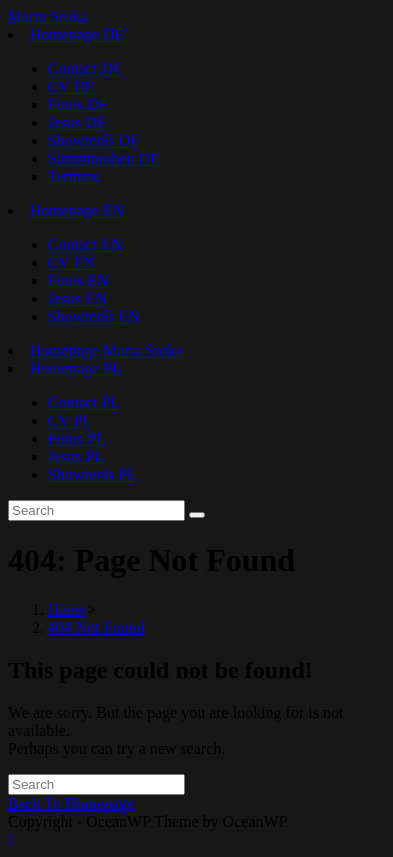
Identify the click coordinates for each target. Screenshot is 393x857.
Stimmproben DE (104, 158)
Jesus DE (77, 122)
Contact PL (84, 402)
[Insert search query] (96, 510)
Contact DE (85, 68)
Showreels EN (94, 316)
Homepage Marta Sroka (106, 350)
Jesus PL (76, 456)
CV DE (71, 86)
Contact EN (85, 244)
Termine (74, 176)
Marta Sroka (48, 16)
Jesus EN (77, 298)
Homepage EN (77, 210)
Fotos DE (78, 104)
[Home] (67, 609)
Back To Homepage (71, 803)
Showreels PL (92, 474)
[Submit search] (197, 515)
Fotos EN (78, 280)
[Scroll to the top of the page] (11, 839)
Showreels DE (94, 140)
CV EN (71, 262)
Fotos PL (77, 438)
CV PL (70, 420)
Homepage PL (76, 368)
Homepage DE (77, 34)
